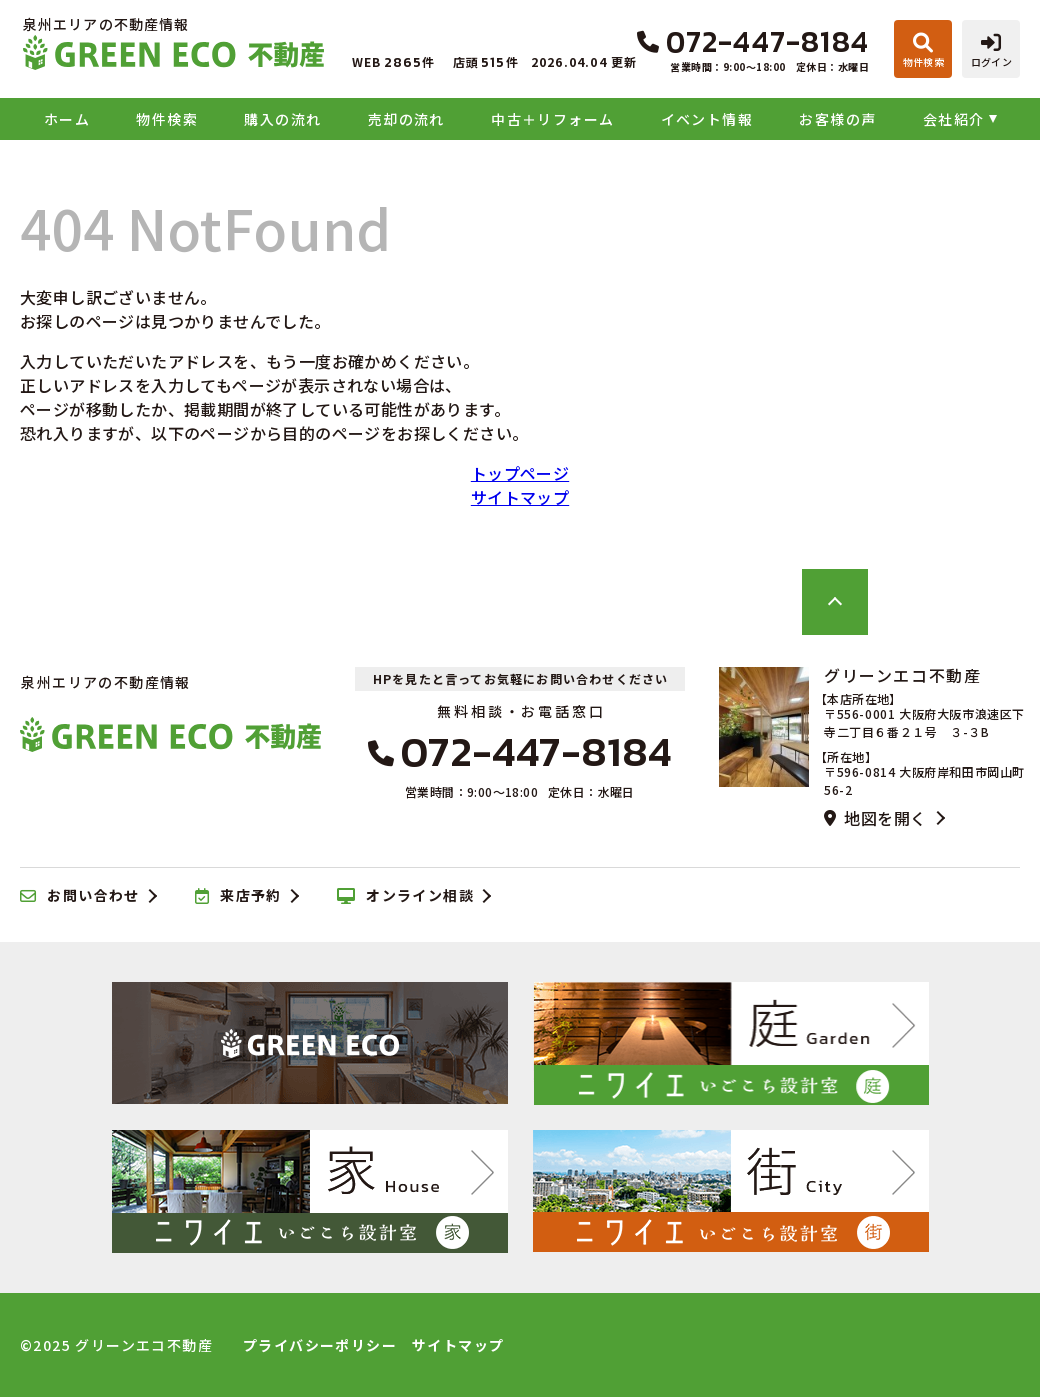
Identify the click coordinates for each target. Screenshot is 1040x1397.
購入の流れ (282, 119)
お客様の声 (837, 119)
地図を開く (875, 818)
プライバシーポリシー (320, 1345)
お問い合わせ (80, 896)
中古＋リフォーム (552, 119)
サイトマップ (520, 497)
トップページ (520, 473)
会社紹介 (954, 119)
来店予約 (238, 896)
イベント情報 (707, 119)
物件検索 (167, 119)
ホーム (67, 119)
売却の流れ (406, 119)
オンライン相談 (405, 896)
